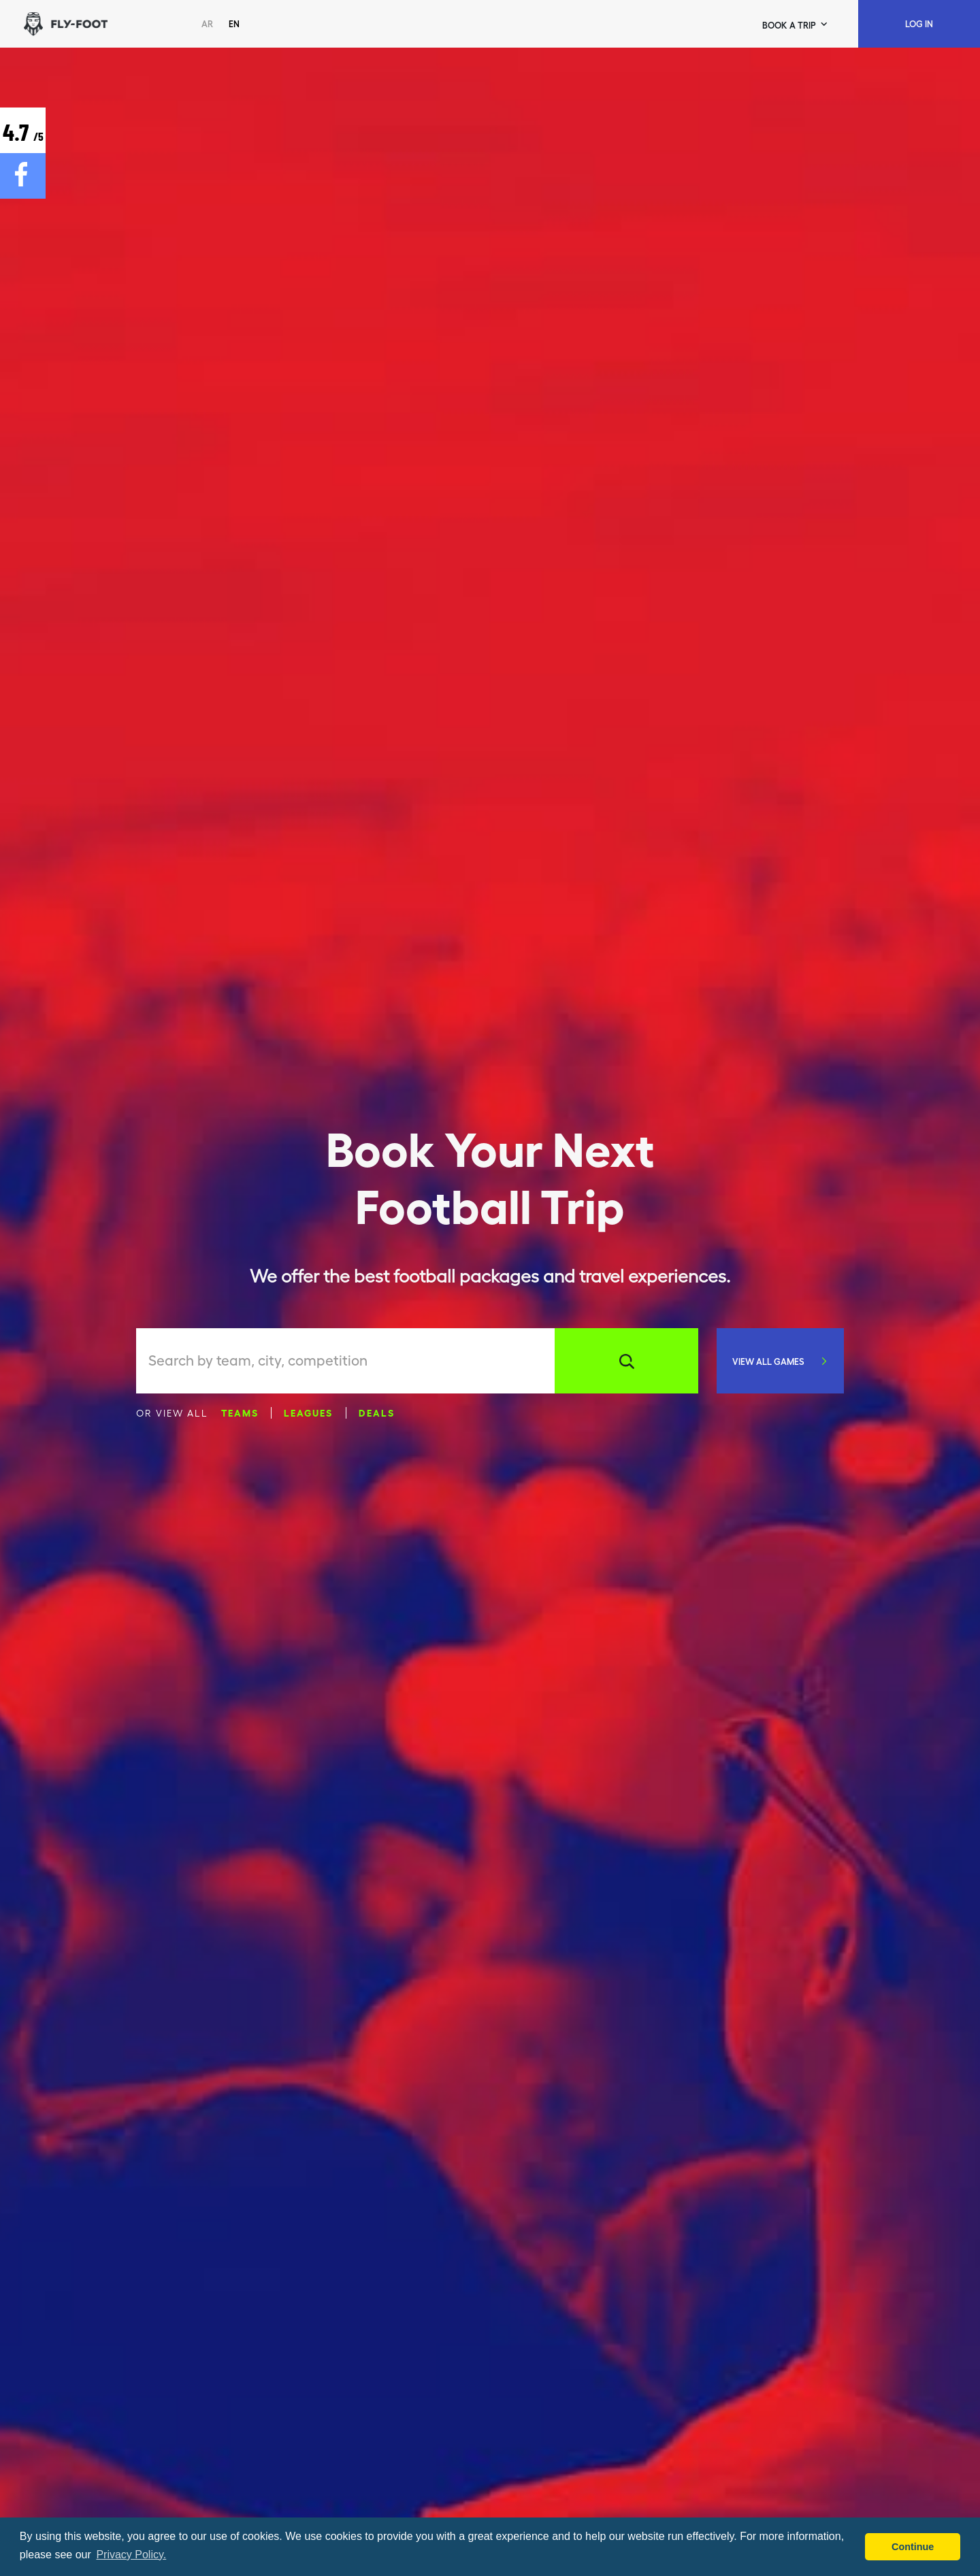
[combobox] (351, 1360)
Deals (377, 1412)
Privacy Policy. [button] (131, 2554)
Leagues (308, 1412)
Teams (240, 1412)
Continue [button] (913, 2546)
